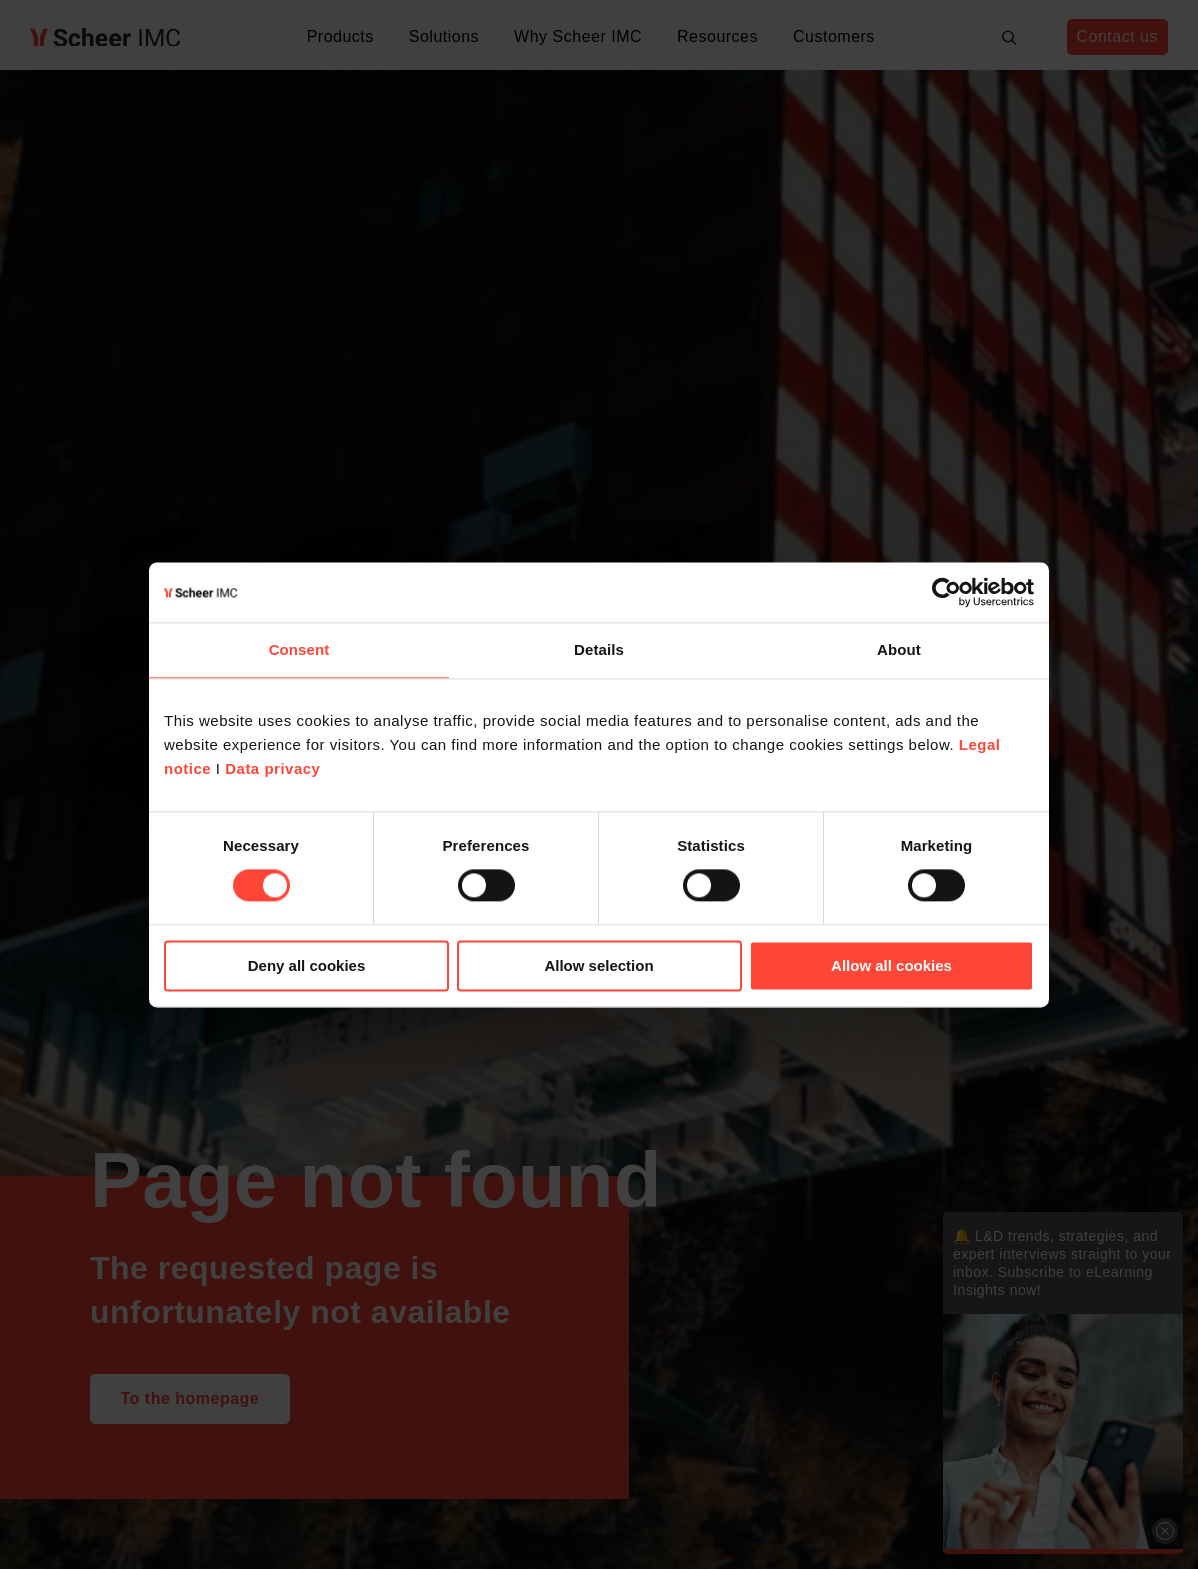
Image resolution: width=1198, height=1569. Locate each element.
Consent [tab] (299, 649)
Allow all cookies (891, 965)
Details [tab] (599, 649)
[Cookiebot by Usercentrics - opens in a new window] (946, 592)
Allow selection (598, 965)
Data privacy (272, 768)
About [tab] (899, 649)
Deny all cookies (307, 965)
